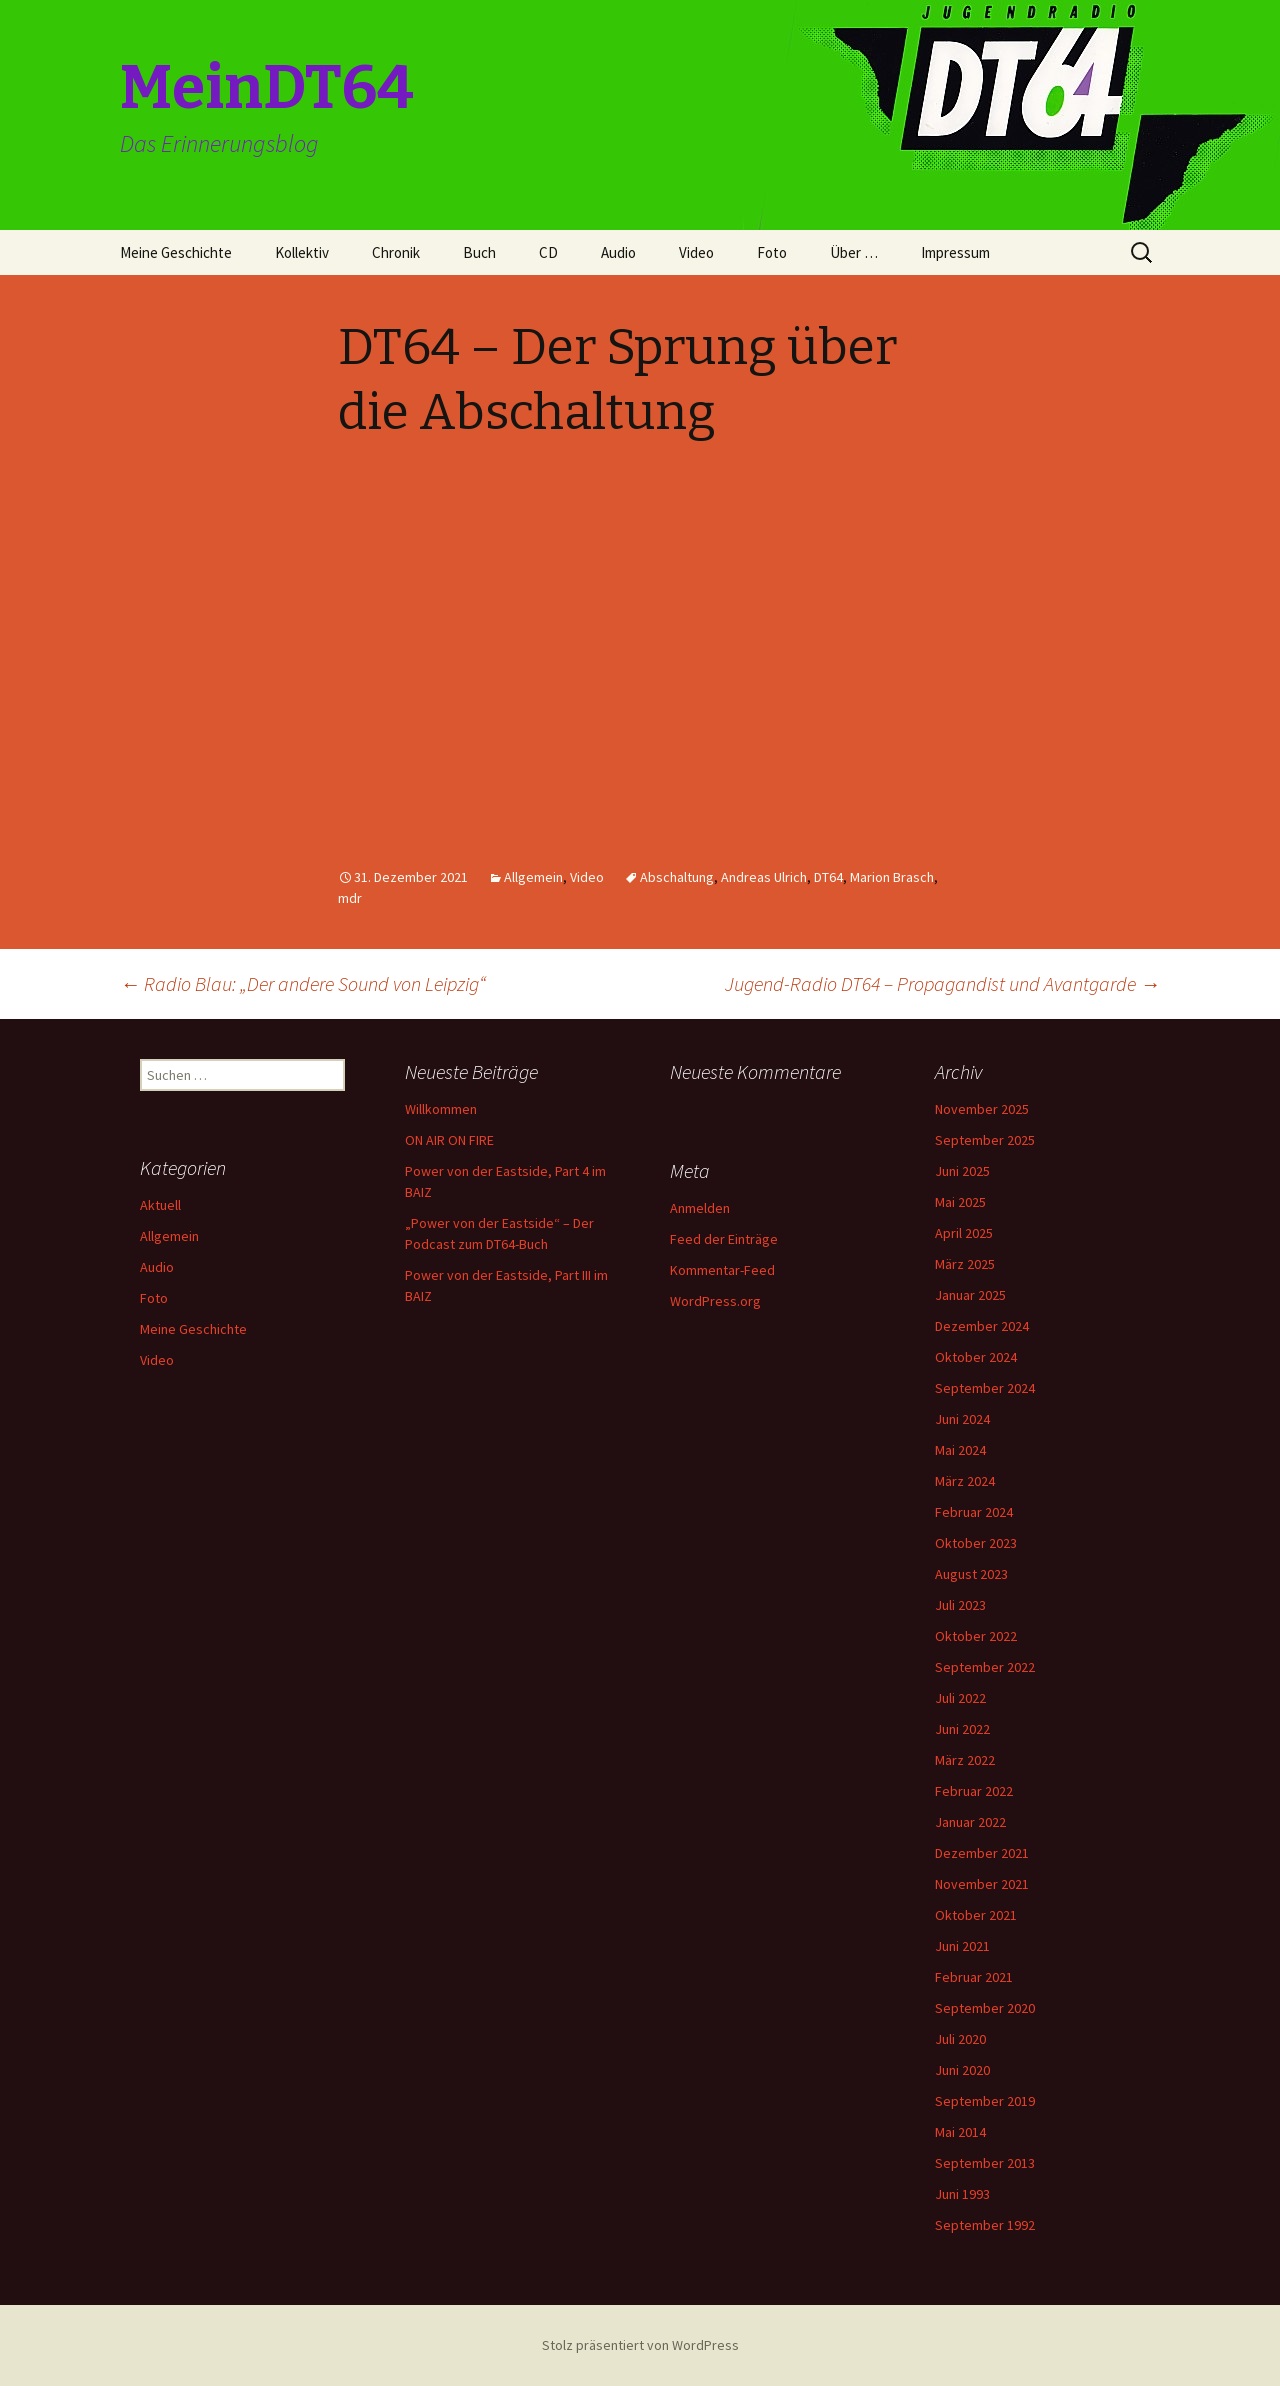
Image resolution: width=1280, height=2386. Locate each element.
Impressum (955, 252)
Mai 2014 (960, 2132)
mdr (350, 898)
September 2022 (985, 1667)
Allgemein (533, 877)
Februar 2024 (974, 1512)
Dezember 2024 (982, 1326)
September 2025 (985, 1140)
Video (696, 252)
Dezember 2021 (982, 1853)
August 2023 (971, 1574)
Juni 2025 (962, 1171)
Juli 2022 (960, 1698)
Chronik (396, 252)
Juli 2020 (960, 2039)
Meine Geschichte (176, 252)
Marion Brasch (892, 877)
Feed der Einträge (724, 1239)
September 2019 (985, 2101)
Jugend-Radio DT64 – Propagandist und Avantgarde (942, 983)
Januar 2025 (970, 1295)
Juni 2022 (962, 1729)
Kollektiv (302, 252)
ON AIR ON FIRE (449, 1140)
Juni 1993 (962, 2194)
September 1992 (985, 2225)
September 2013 (985, 2163)
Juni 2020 (962, 2070)
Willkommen (441, 1109)
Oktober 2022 (976, 1636)
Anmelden (700, 1208)
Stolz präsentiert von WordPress (640, 2345)
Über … (854, 252)
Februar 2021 (974, 1977)
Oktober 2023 (976, 1543)
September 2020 (985, 2008)
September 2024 (985, 1388)
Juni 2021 (962, 1946)
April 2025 (964, 1233)
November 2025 (982, 1109)
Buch (479, 252)
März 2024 (965, 1481)
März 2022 (965, 1760)
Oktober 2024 (976, 1357)
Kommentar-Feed (722, 1270)
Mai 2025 (960, 1202)
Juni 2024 (962, 1419)
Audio (618, 252)
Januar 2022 (970, 1822)
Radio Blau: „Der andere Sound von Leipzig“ (303, 983)
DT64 (828, 877)
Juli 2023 (960, 1605)
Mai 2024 (960, 1450)
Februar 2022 (974, 1791)
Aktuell (160, 1205)
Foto (772, 252)
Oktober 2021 (976, 1915)
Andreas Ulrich (764, 877)
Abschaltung (677, 877)
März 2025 (965, 1264)
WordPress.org (715, 1301)
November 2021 (982, 1884)
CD (548, 252)
